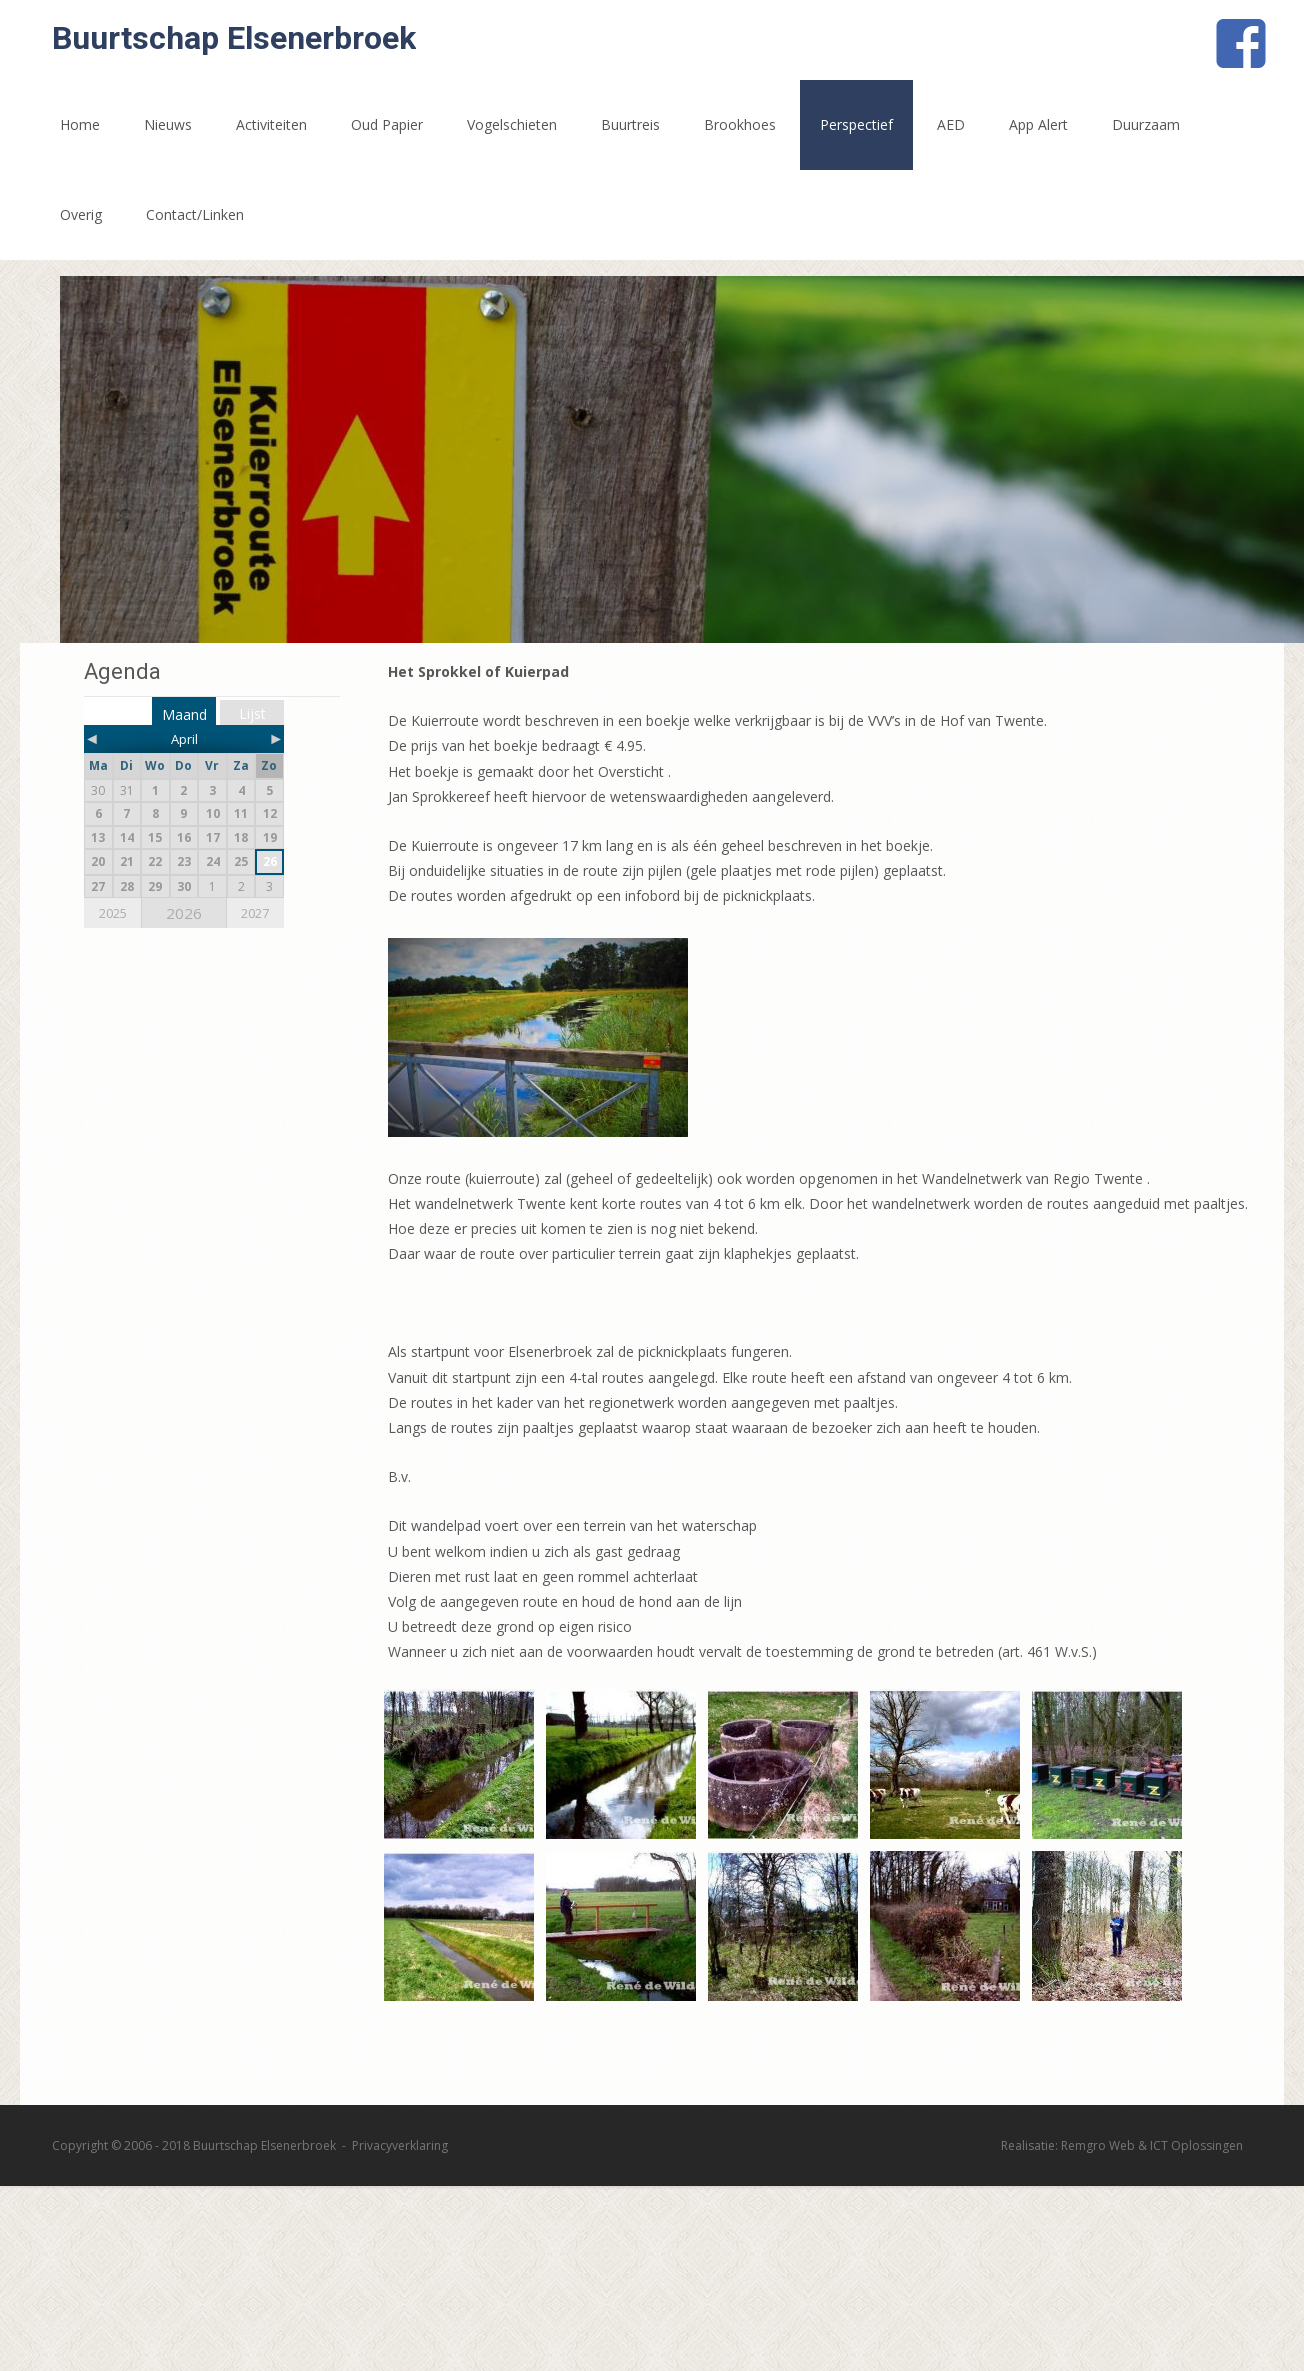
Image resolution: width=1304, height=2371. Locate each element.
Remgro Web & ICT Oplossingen (1152, 2145)
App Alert (1038, 124)
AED (951, 124)
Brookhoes (740, 124)
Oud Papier (387, 124)
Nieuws (168, 124)
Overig (81, 214)
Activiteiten (271, 124)
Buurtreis (630, 124)
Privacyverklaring (400, 2145)
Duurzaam (1146, 124)
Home (80, 124)
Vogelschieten (512, 124)
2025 (113, 913)
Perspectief (856, 124)
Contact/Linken (195, 214)
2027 (255, 913)
